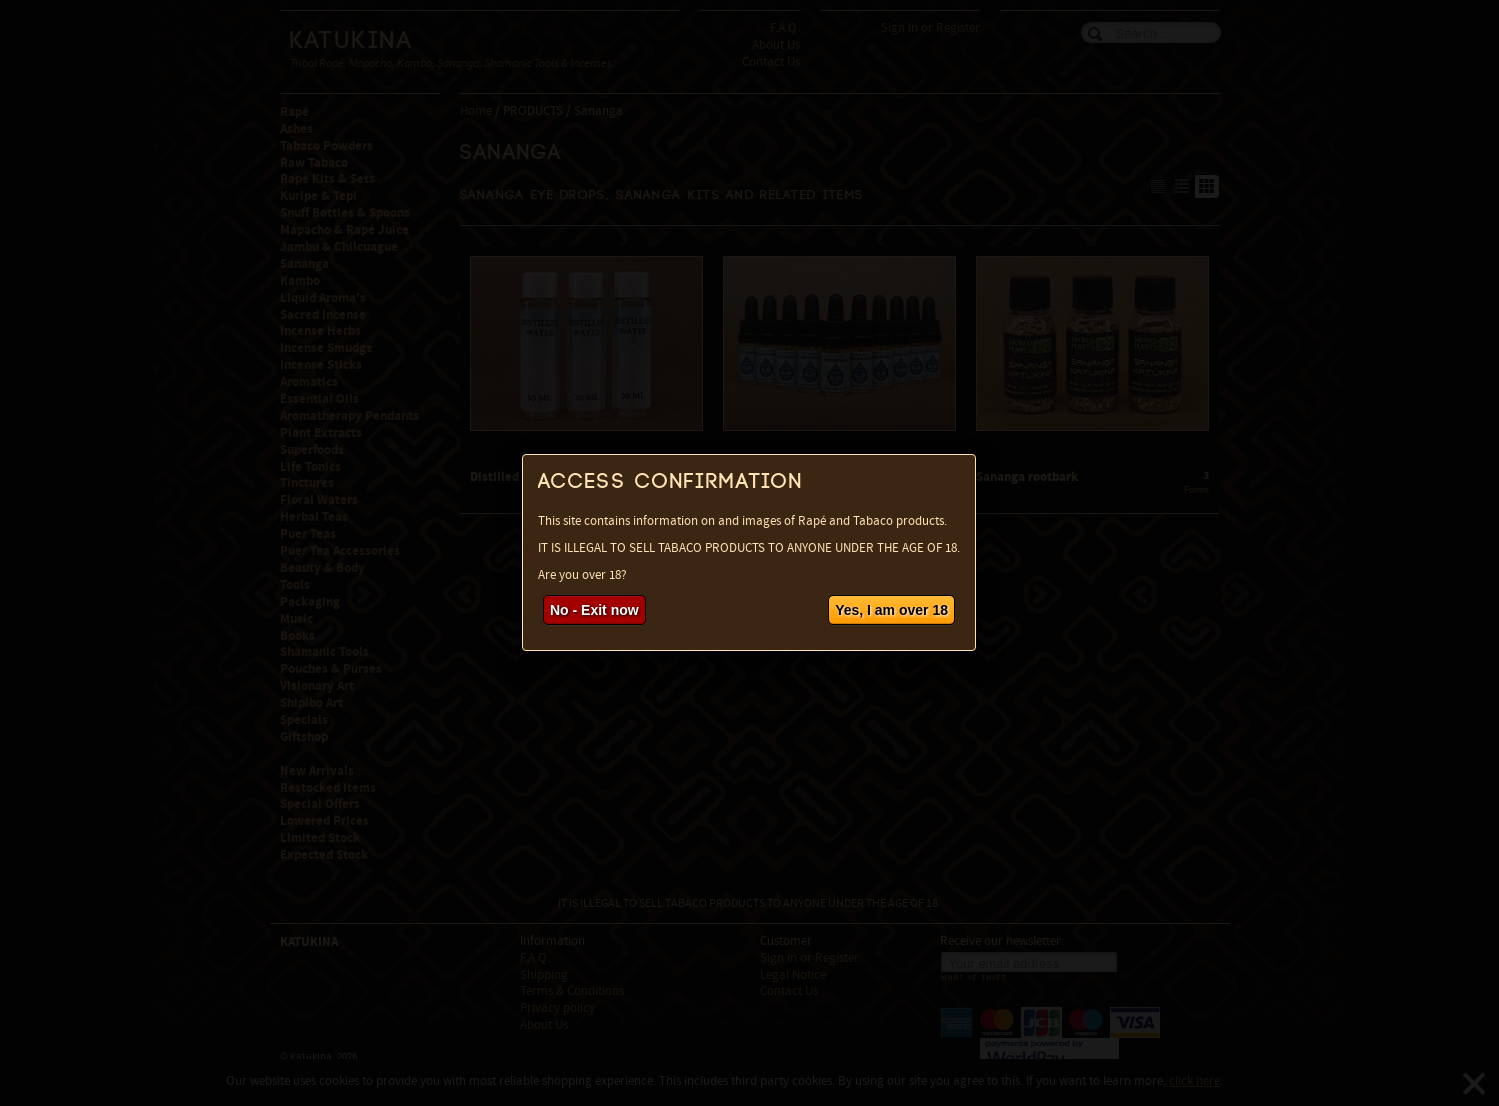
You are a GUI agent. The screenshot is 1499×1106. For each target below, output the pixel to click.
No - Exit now (594, 610)
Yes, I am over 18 (891, 610)
